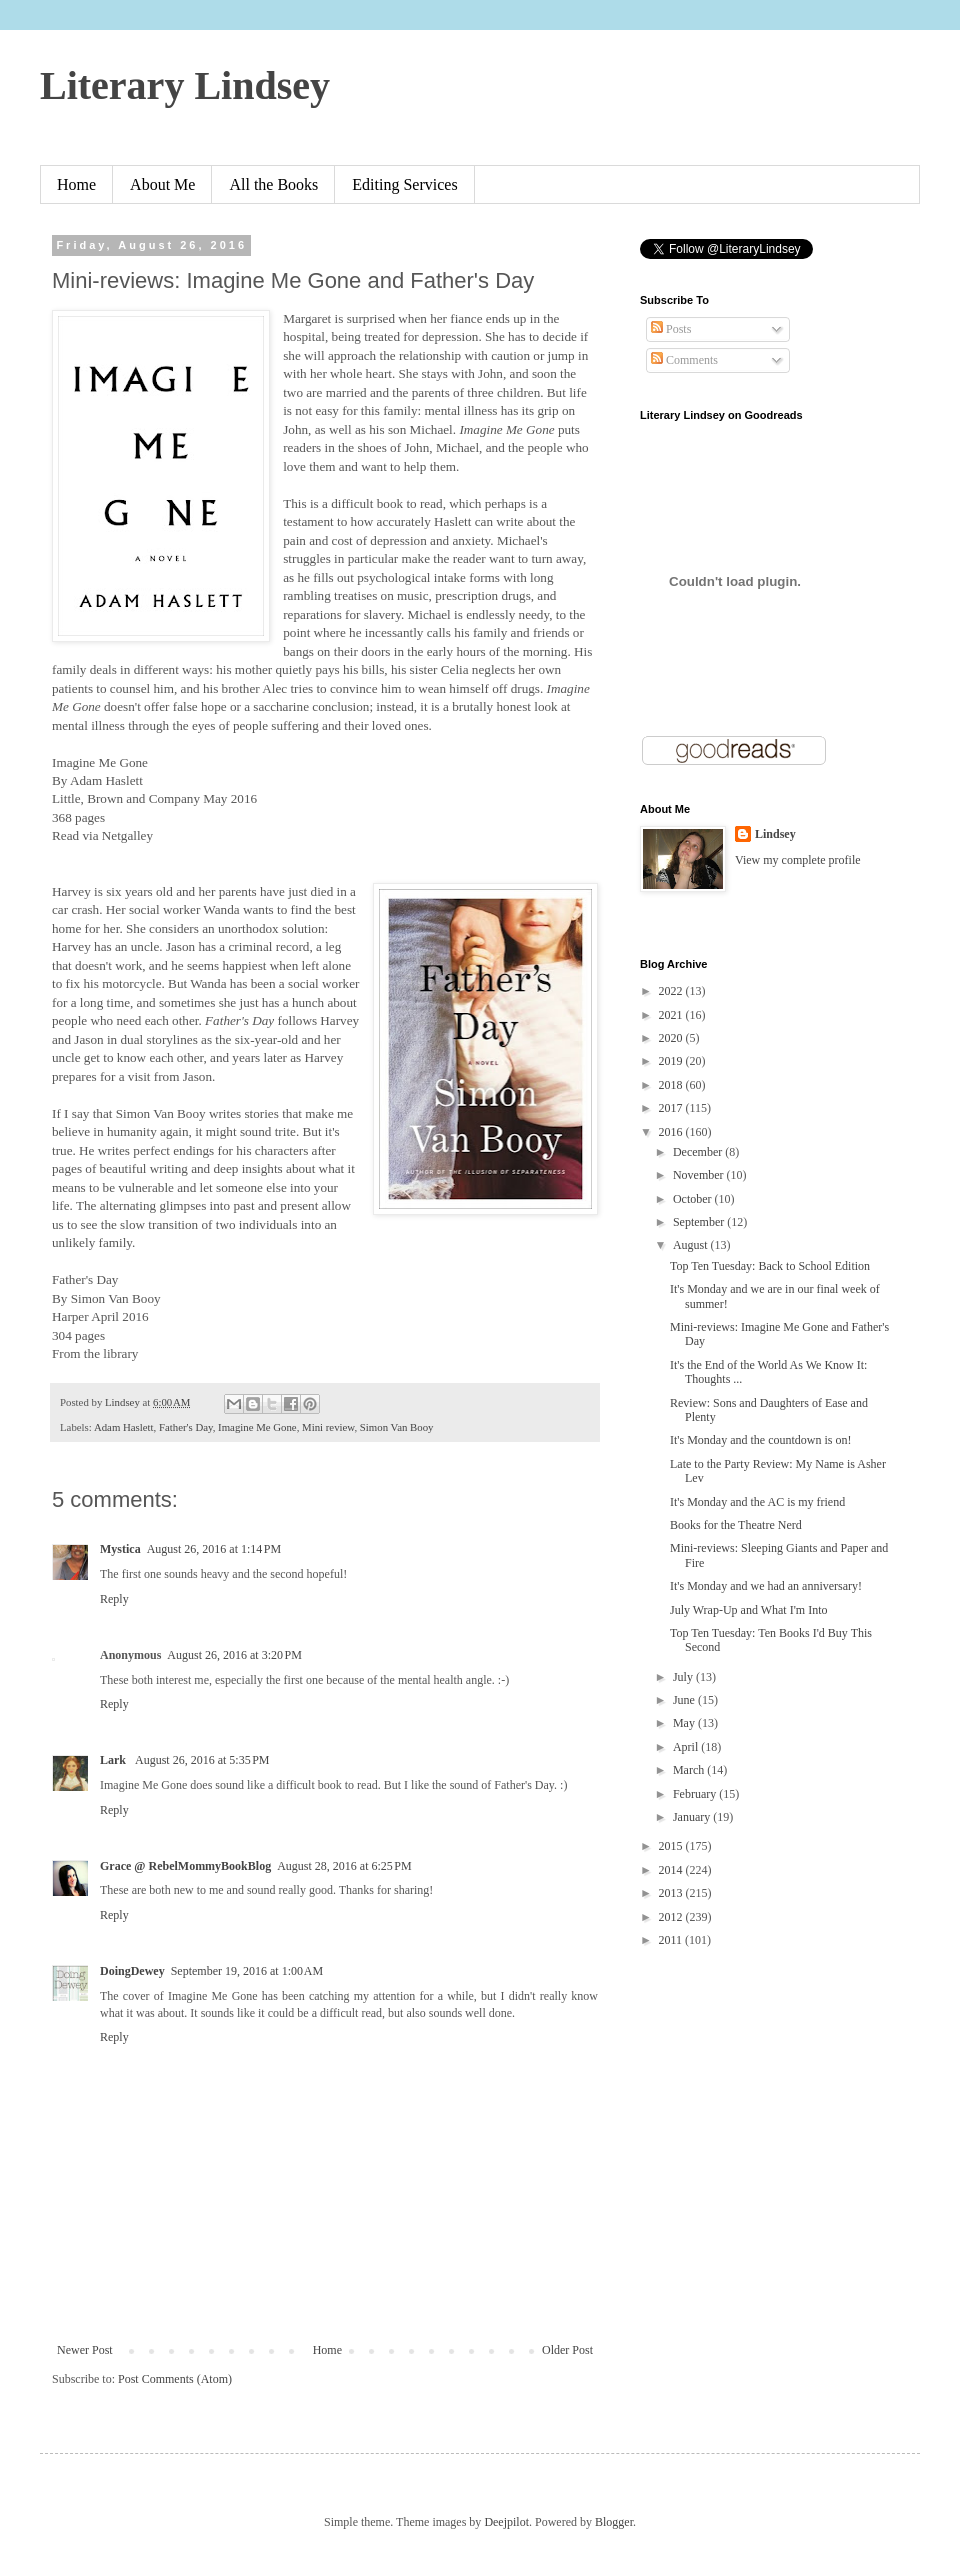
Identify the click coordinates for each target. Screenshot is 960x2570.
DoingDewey (132, 1971)
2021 (672, 1015)
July (684, 1677)
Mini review (328, 1427)
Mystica (120, 1549)
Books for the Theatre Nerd (736, 1525)
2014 (672, 1870)
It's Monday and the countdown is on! (760, 1440)
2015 (672, 1846)
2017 (672, 1108)
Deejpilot (506, 2522)
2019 (672, 1061)
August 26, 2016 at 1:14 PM (214, 1549)
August (692, 1245)
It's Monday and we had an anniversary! (766, 1586)
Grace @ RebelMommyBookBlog (185, 1866)
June (685, 1700)
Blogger (614, 2522)
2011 (672, 1940)
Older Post (567, 2350)
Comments (684, 360)
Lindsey (775, 834)
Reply (114, 1599)
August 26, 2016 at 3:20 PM (234, 1655)
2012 (672, 1917)
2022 (672, 991)
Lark (114, 1760)
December (699, 1152)
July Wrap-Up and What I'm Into (749, 1610)
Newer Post (85, 2350)
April (687, 1747)
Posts (671, 329)
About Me (162, 184)
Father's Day (186, 1427)
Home (76, 184)
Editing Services (404, 184)
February (696, 1794)
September (700, 1222)
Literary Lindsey (185, 85)
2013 (672, 1893)
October (694, 1199)
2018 (672, 1085)
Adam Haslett (124, 1427)
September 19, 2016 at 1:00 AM (247, 1971)
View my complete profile (798, 860)
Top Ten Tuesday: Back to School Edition (770, 1266)
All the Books (273, 184)
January (693, 1817)
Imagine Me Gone (257, 1427)
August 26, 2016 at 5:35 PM (202, 1760)
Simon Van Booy (397, 1427)
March (690, 1770)
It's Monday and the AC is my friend (757, 1502)
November (700, 1175)
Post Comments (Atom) (175, 2379)
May (685, 1723)
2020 (672, 1038)
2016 (672, 1132)
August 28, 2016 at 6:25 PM (344, 1866)
